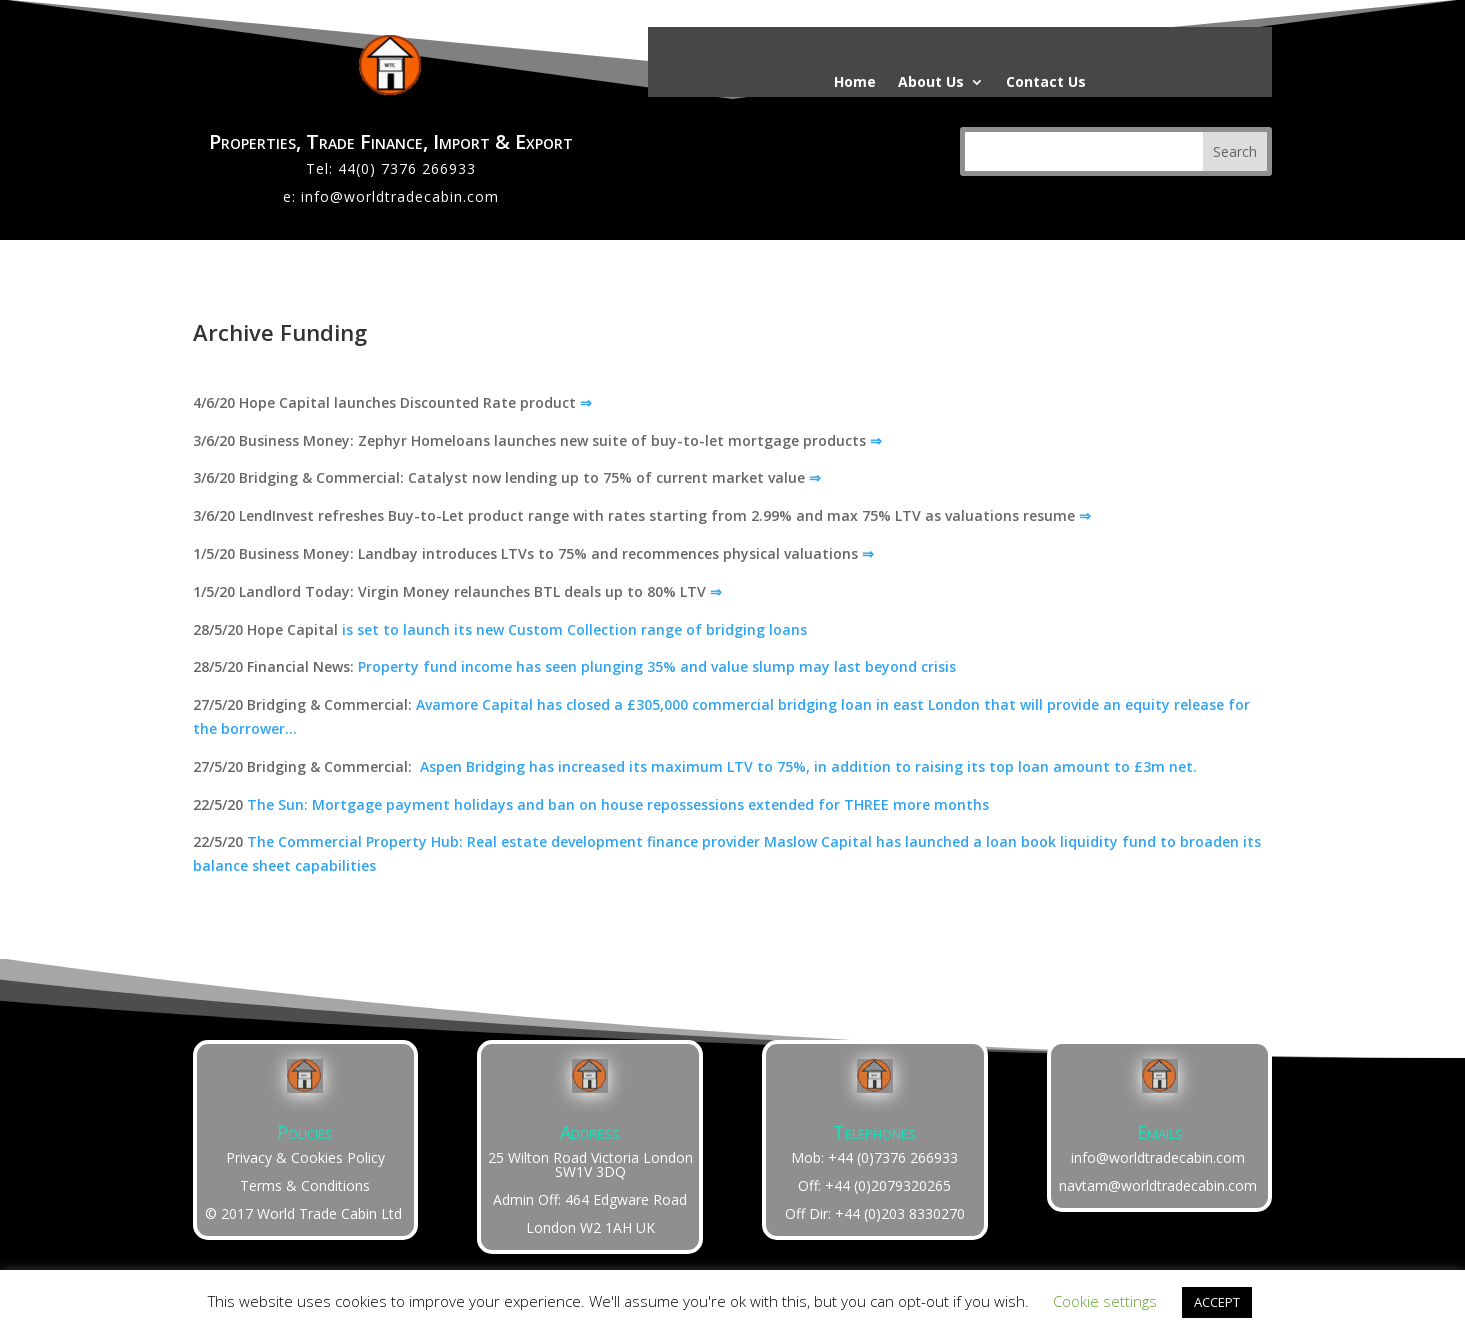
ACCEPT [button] (1217, 1302)
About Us (931, 83)
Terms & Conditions (305, 1185)
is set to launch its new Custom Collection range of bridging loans (574, 629)
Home (855, 83)
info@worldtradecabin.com (400, 196)
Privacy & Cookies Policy (305, 1157)
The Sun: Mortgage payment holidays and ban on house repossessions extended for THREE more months (618, 804)
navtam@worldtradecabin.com (1158, 1185)
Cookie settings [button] (1105, 1301)
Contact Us (1046, 83)
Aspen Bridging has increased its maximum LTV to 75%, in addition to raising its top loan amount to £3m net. (808, 766)
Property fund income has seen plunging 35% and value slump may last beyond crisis (657, 666)
